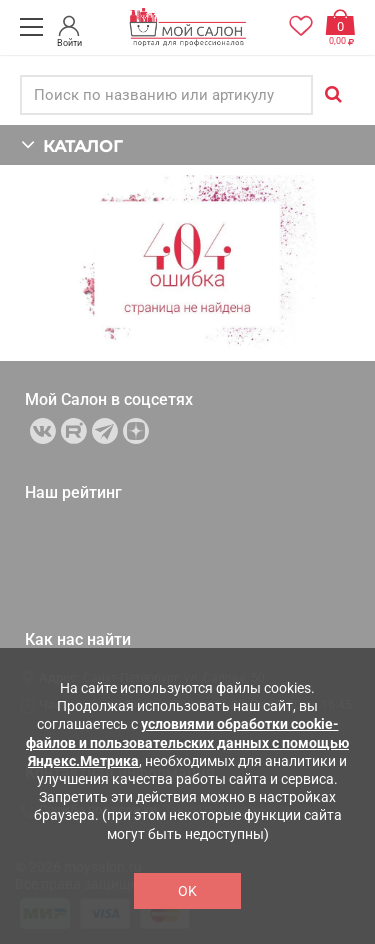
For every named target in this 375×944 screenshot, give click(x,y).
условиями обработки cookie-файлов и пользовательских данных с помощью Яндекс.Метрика (187, 742)
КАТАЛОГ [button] (71, 144)
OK (187, 891)
